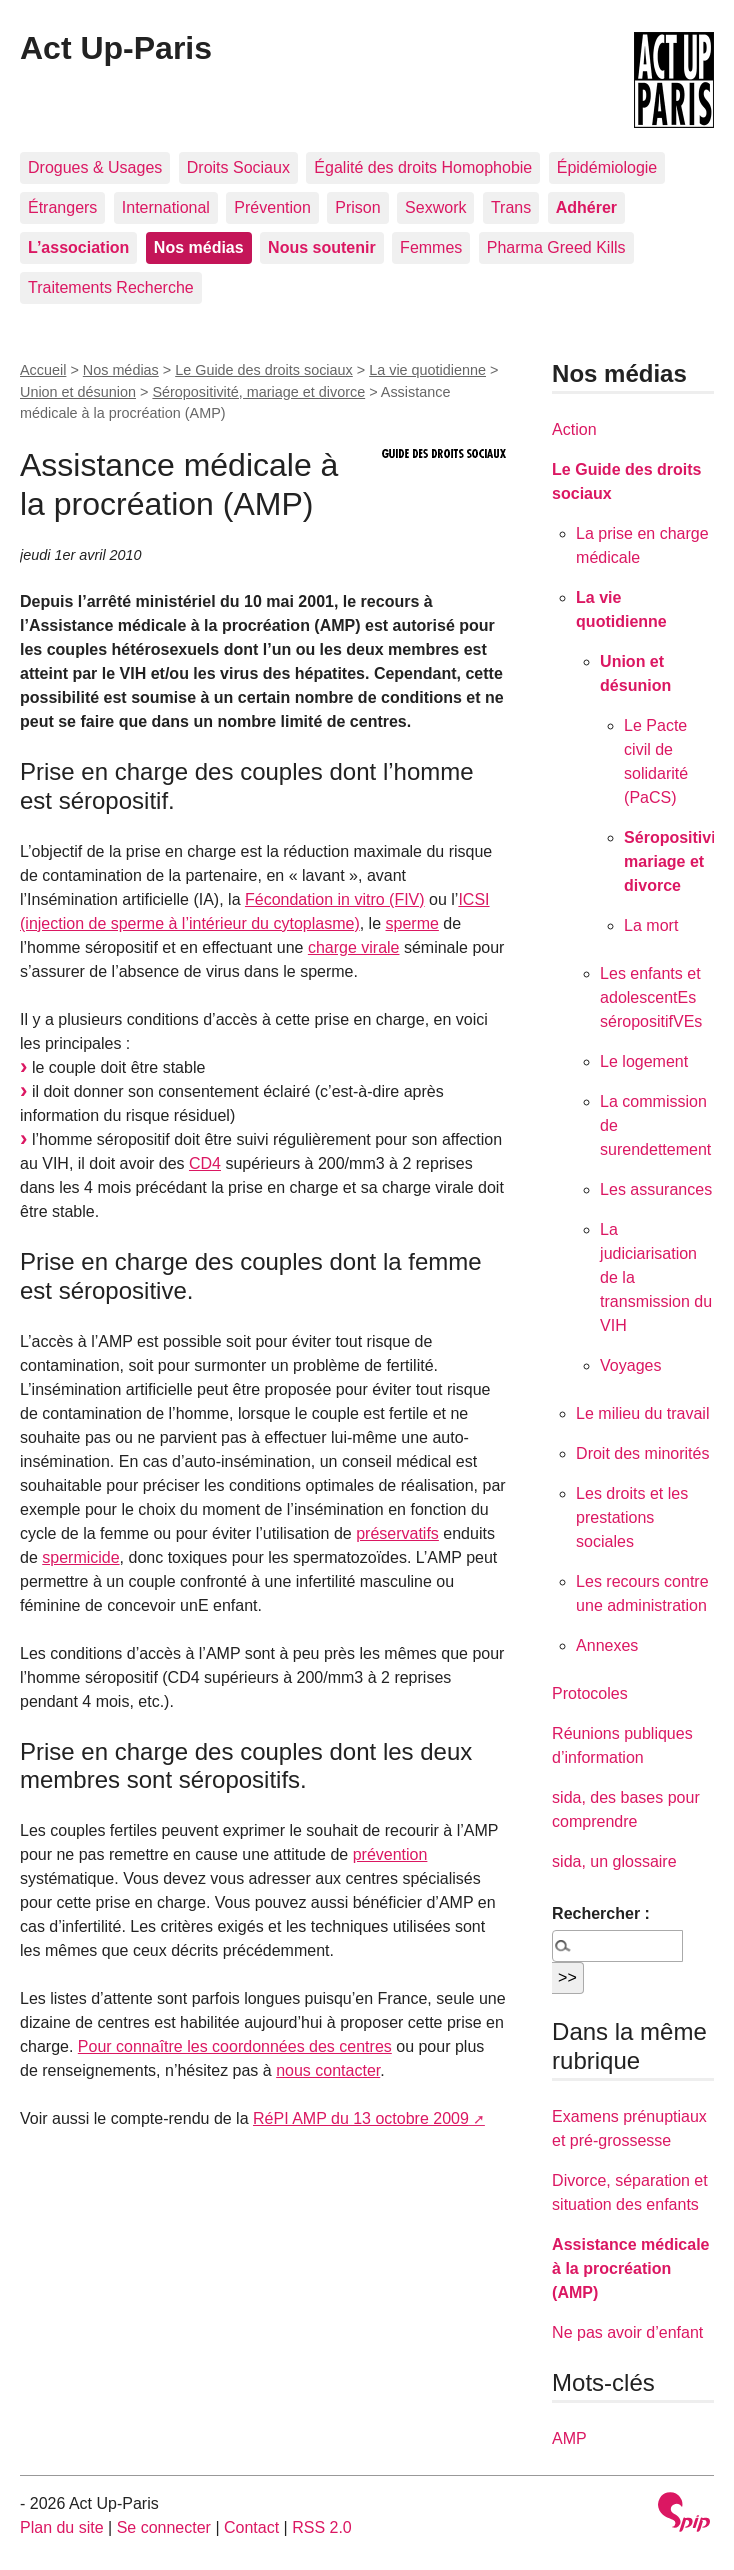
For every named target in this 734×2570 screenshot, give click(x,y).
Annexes (607, 1645)
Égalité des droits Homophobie (423, 167)
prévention (390, 1854)
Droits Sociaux (238, 167)
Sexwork (435, 207)
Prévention (272, 207)
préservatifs (397, 1533)
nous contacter (328, 2070)
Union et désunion (78, 392)
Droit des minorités (642, 1453)
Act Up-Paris (116, 48)
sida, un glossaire (614, 1861)
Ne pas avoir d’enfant (627, 2332)
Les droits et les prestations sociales (632, 1517)
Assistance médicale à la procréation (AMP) (630, 2268)
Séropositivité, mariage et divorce (258, 392)
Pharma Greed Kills (556, 247)
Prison (357, 207)
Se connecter (164, 2527)
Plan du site (62, 2527)
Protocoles (590, 1693)
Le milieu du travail (642, 1413)
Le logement (644, 1061)
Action (574, 429)
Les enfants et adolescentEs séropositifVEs (651, 997)
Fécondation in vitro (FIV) (335, 899)
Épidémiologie (607, 167)
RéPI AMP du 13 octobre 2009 (361, 2118)
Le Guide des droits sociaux (264, 370)
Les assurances (656, 1189)
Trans (511, 207)
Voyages (630, 1365)
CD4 (205, 1163)
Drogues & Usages (95, 167)
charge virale (354, 947)
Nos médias (121, 370)
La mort (651, 925)
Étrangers (62, 207)
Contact (251, 2527)
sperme (412, 923)
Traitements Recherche (111, 287)
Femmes (431, 247)
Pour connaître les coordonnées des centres (235, 2046)
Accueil (43, 370)
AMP (569, 2438)
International (166, 207)
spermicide (80, 1557)
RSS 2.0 (322, 2527)
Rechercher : (601, 1913)
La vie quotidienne (427, 370)
